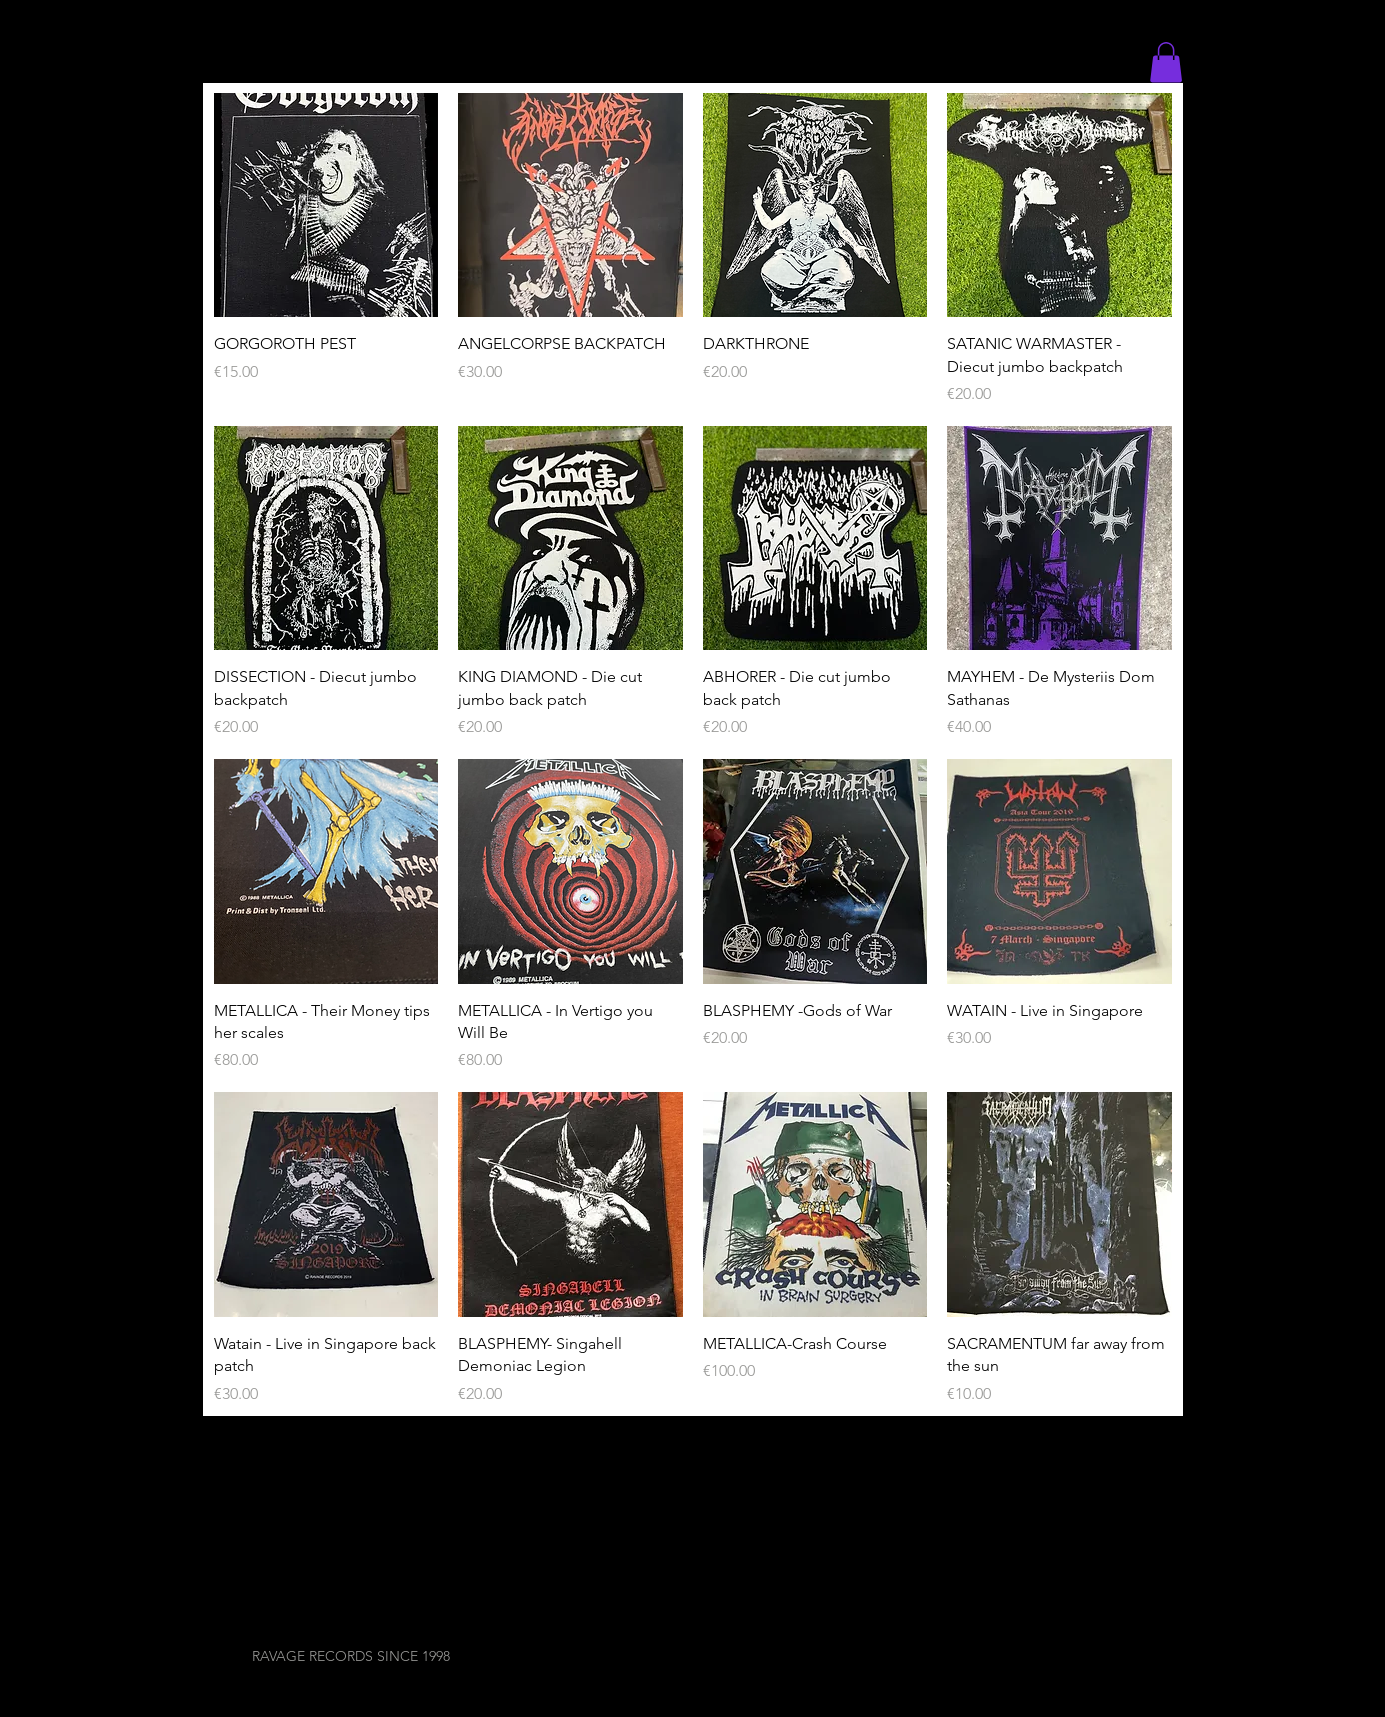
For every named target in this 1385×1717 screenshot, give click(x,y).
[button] (1166, 62)
